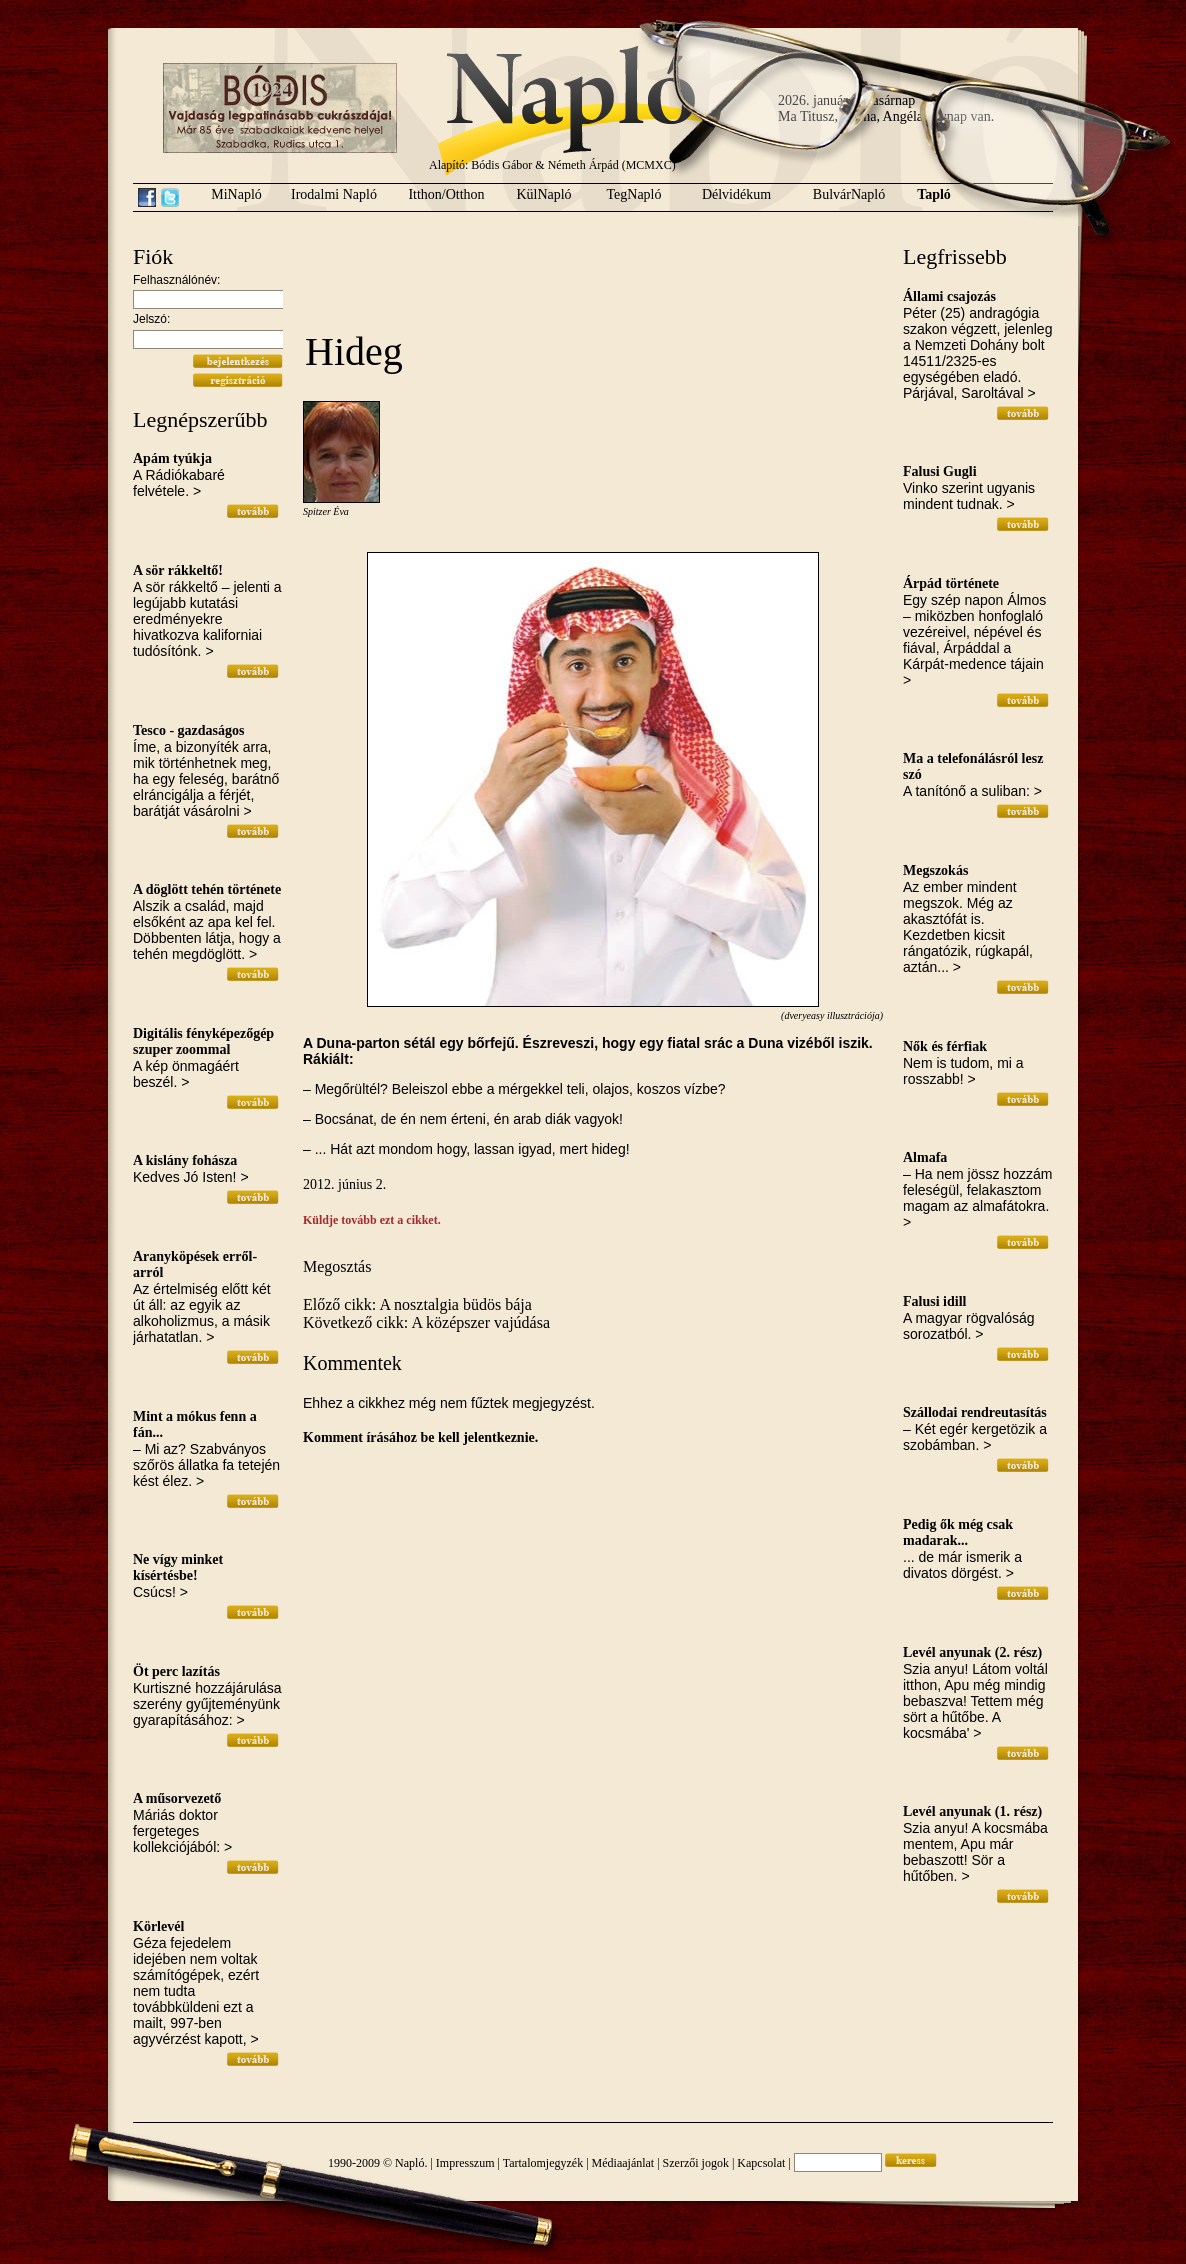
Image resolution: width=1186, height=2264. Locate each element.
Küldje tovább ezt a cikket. (372, 1220)
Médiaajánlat (623, 2163)
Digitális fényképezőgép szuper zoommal (203, 1041)
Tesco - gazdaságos (189, 730)
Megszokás (935, 870)
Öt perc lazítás (176, 1671)
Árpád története (951, 583)
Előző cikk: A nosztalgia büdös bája (417, 1304)
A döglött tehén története (207, 889)
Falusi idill (934, 1301)
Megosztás (337, 1266)
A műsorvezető (177, 1798)
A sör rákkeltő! (178, 570)
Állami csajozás (949, 296)
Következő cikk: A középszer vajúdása (426, 1322)
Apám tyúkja (172, 458)
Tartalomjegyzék (543, 2163)
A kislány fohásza (185, 1160)
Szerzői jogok (696, 2163)
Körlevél (158, 1926)
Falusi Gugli (940, 471)
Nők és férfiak (945, 1046)
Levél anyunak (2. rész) (972, 1652)
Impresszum (465, 2163)
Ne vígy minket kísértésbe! (178, 1567)
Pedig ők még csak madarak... (958, 1532)
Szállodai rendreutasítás (975, 1412)
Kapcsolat (761, 2163)
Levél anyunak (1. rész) (972, 1811)
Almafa (925, 1157)
